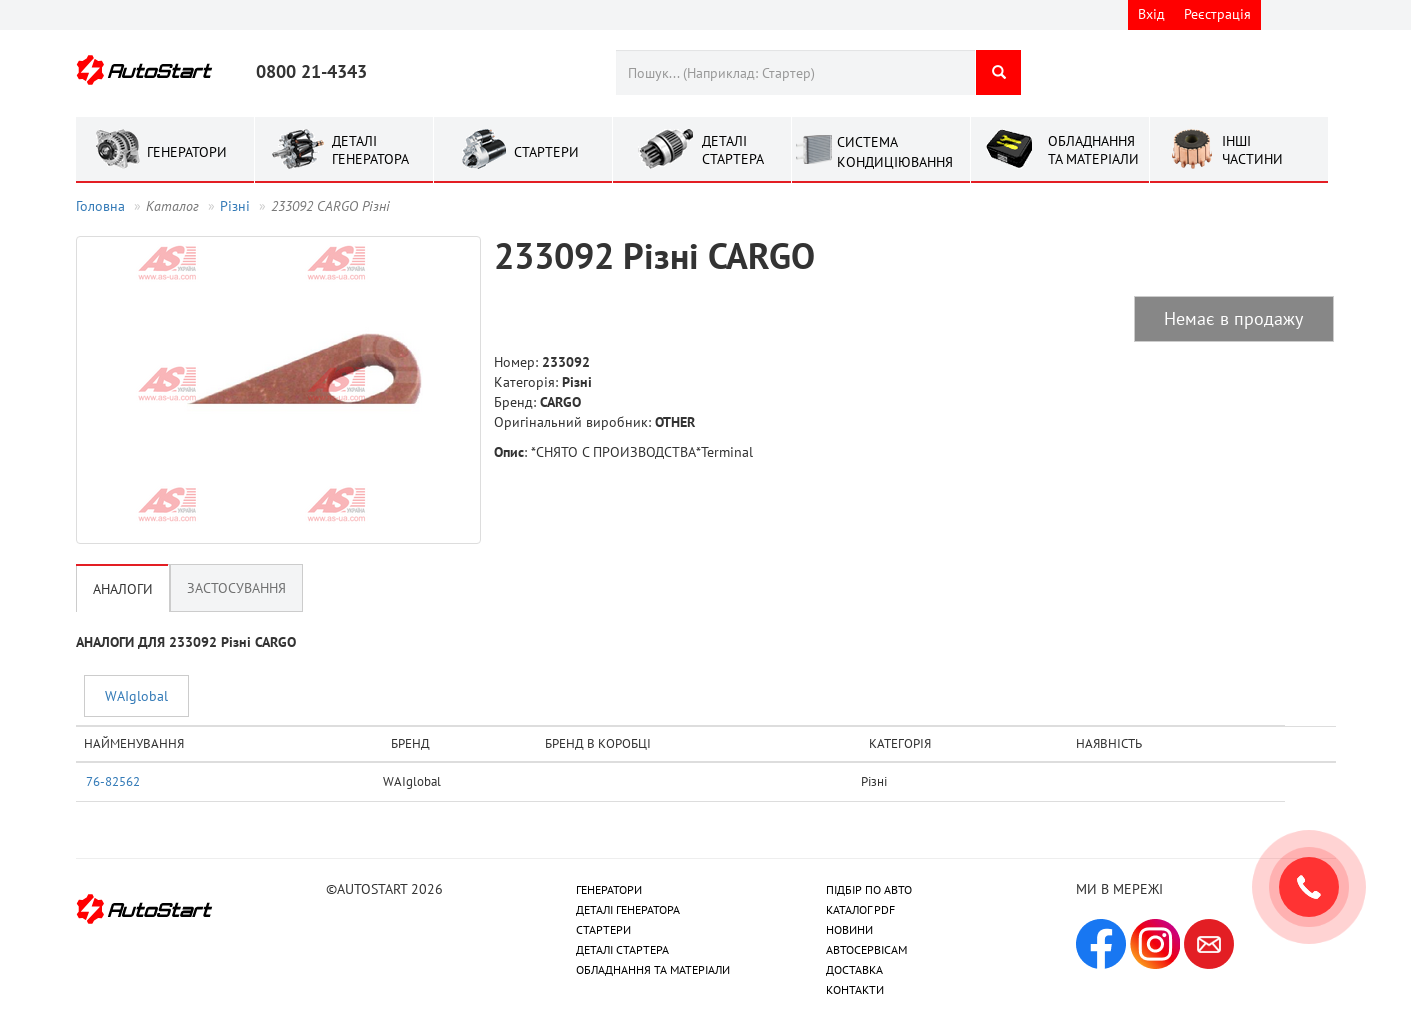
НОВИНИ (849, 929)
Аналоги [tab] (123, 589)
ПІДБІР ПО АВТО (869, 889)
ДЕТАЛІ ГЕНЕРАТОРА (628, 909)
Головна (100, 206)
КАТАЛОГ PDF (860, 909)
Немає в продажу (1233, 318)
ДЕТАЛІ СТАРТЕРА (622, 949)
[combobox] (795, 72)
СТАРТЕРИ (603, 929)
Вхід (1151, 14)
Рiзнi (235, 206)
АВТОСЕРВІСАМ (866, 949)
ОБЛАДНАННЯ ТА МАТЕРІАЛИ (653, 969)
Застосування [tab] (236, 588)
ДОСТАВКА (854, 969)
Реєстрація (1217, 14)
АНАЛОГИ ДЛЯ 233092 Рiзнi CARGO (186, 642)
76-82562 (113, 781)
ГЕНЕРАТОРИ (609, 889)
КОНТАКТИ (855, 989)
